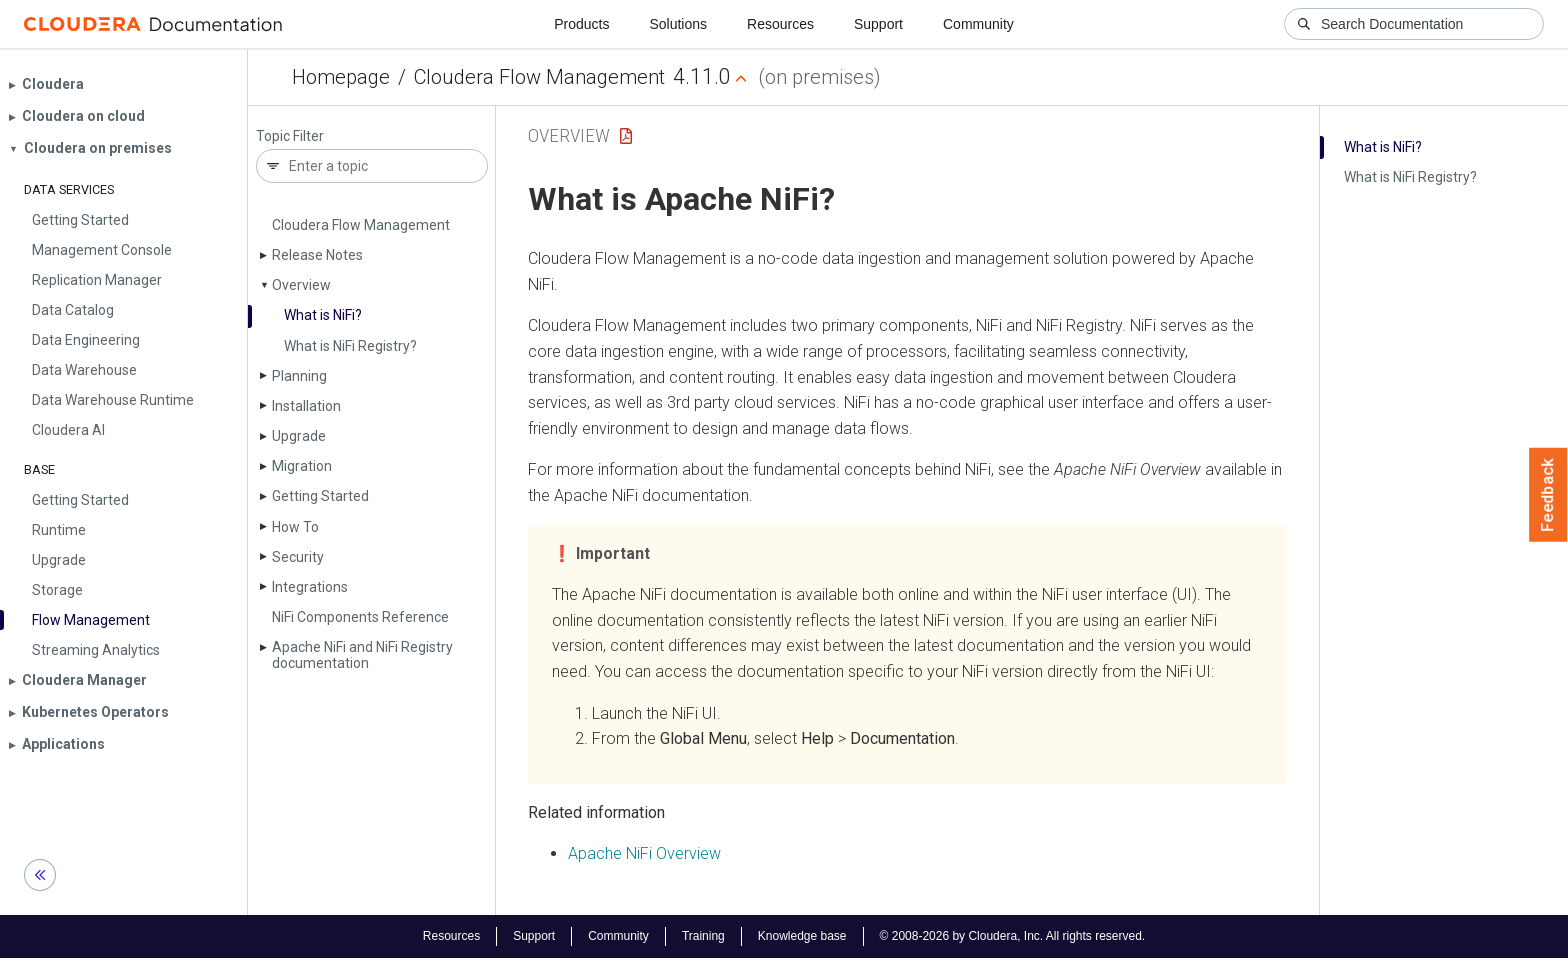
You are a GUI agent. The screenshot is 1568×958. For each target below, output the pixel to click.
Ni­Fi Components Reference (360, 617)
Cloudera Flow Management (539, 77)
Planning (299, 376)
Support (878, 24)
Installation (306, 406)
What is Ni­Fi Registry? (350, 346)
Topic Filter (290, 136)
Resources (780, 24)
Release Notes (317, 255)
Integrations (310, 587)
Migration (302, 466)
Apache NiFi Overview (644, 853)
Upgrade (299, 436)
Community (978, 24)
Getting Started (320, 496)
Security (298, 557)
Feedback (1548, 495)
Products (581, 24)
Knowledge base (802, 936)
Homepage (341, 77)
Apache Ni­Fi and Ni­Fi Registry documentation (362, 654)
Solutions (678, 24)
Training (703, 936)
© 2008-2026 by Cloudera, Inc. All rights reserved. (1013, 936)
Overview (301, 285)
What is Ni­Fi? (323, 315)
